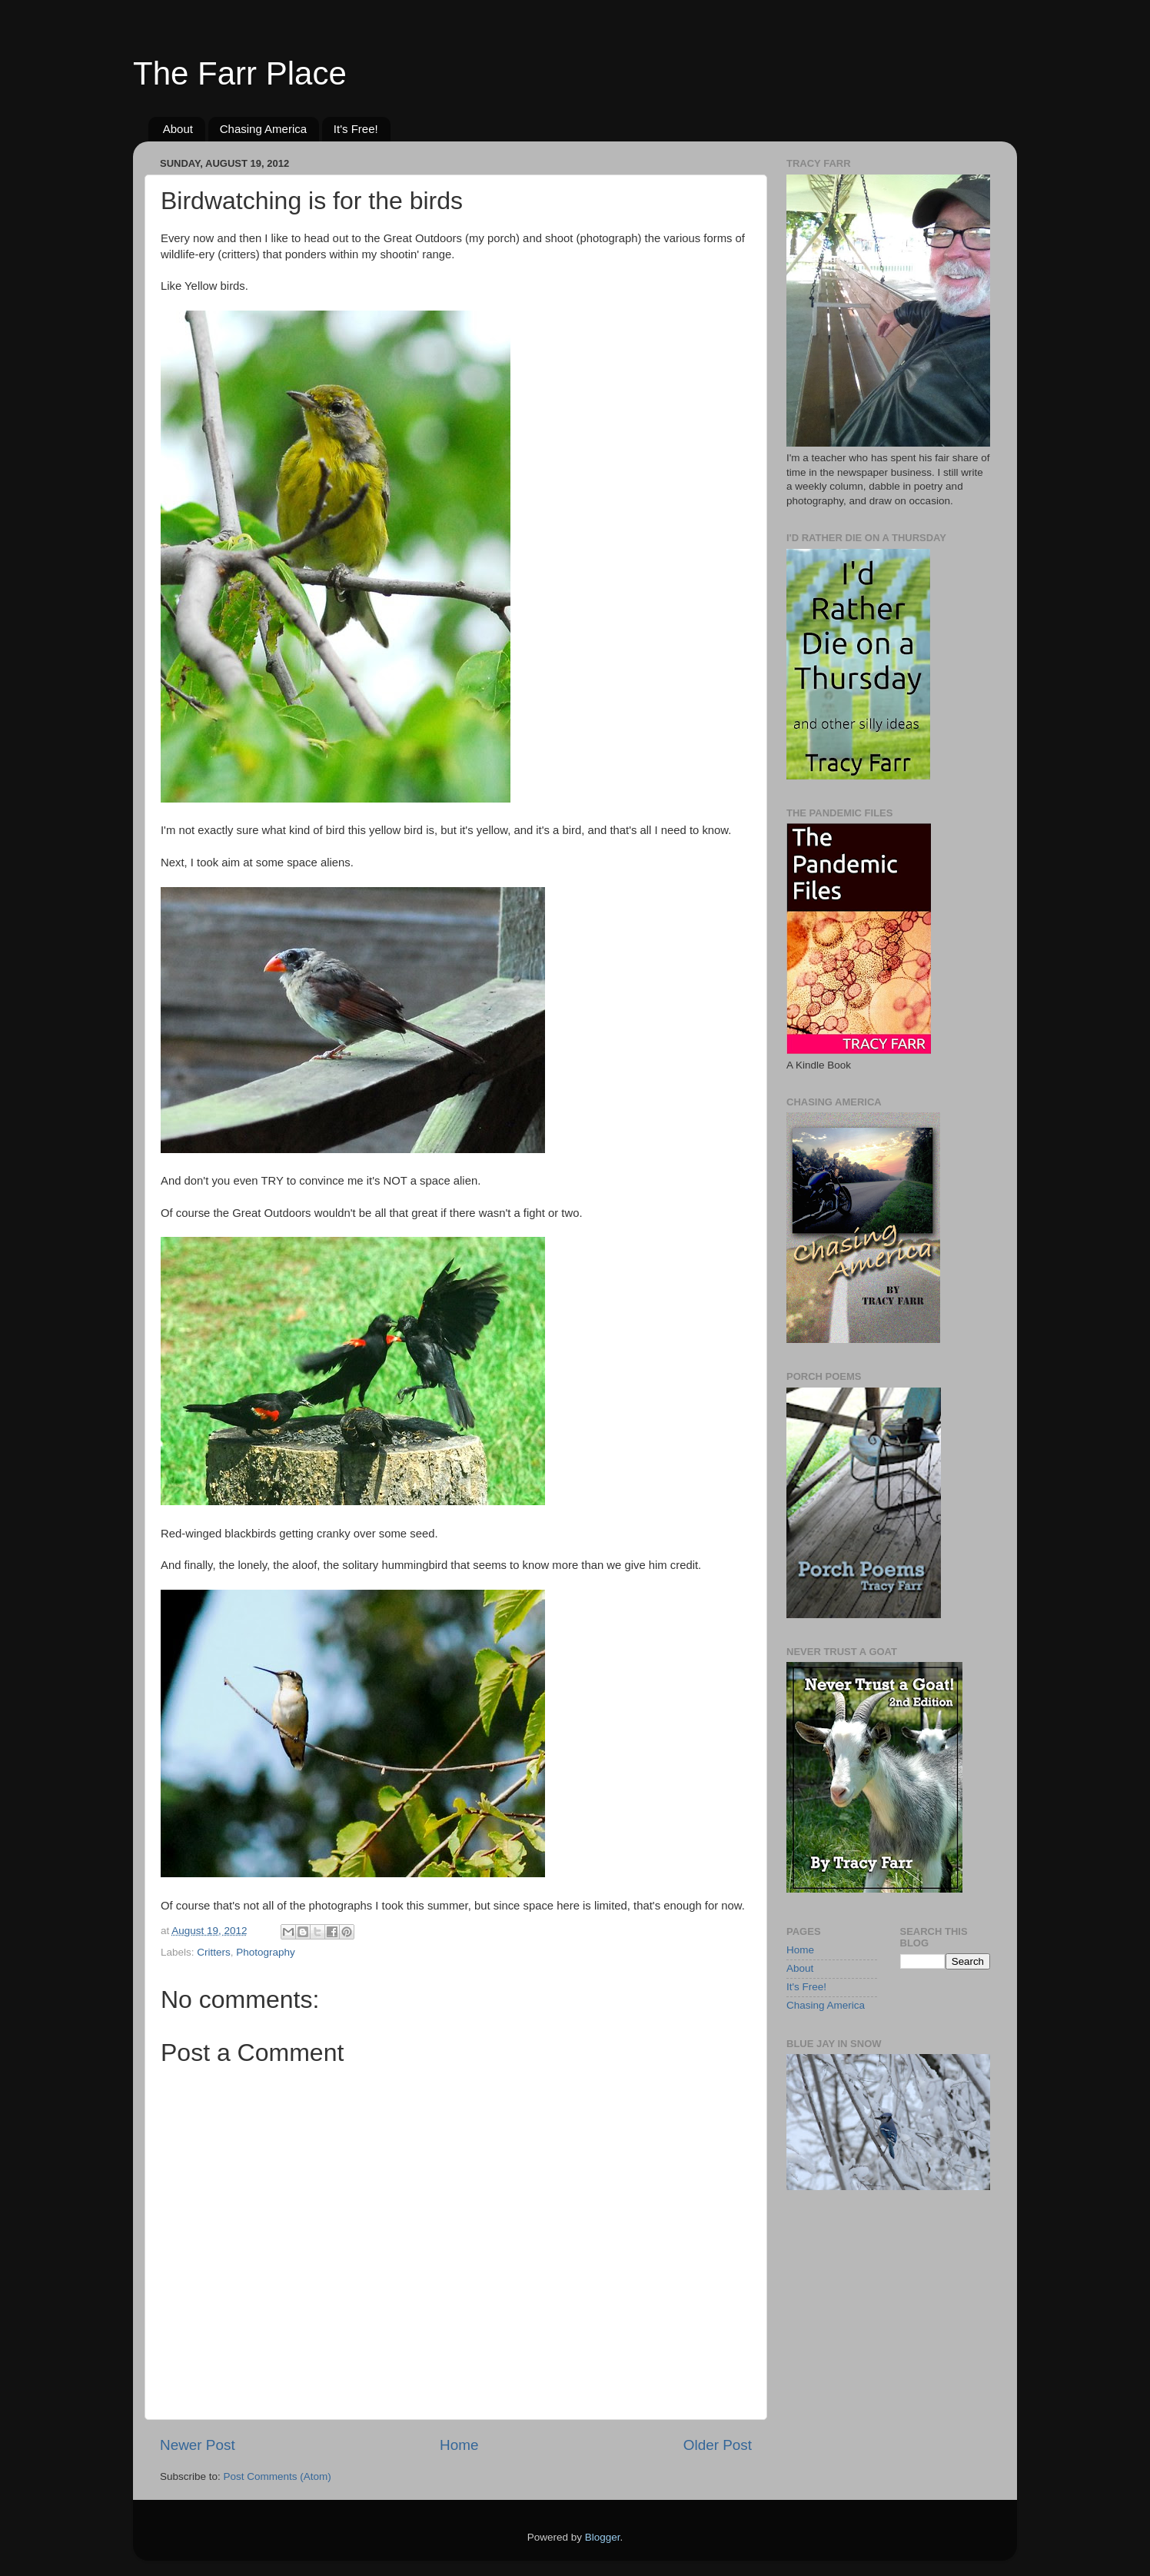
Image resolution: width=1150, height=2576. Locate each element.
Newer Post (197, 2445)
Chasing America (263, 128)
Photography (265, 1952)
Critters (214, 1952)
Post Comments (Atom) (277, 2476)
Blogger (602, 2537)
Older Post (717, 2445)
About (178, 128)
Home (459, 2445)
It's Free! (356, 128)
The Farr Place (240, 73)
